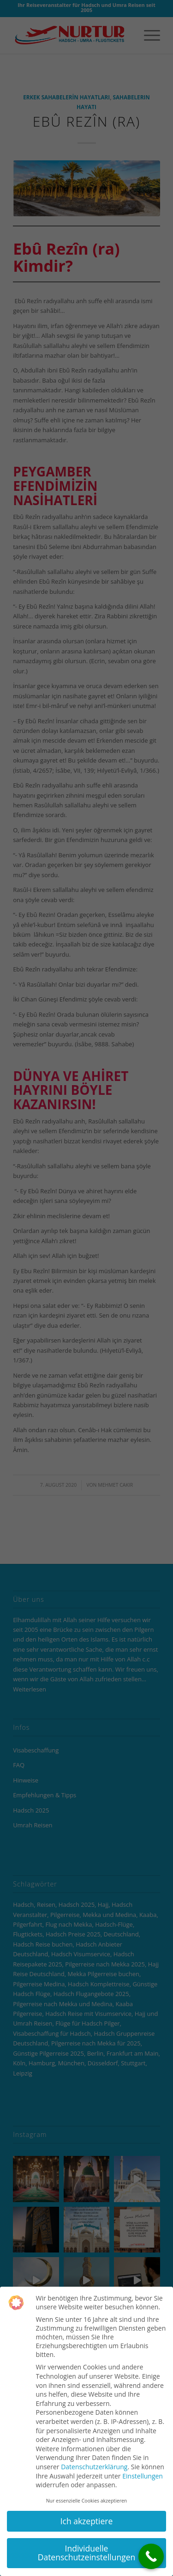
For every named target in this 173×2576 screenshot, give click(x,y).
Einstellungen (142, 2476)
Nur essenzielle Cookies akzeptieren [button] (86, 2500)
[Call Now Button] (151, 2556)
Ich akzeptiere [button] (86, 2521)
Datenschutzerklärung (94, 2466)
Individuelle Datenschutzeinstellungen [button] (87, 2553)
